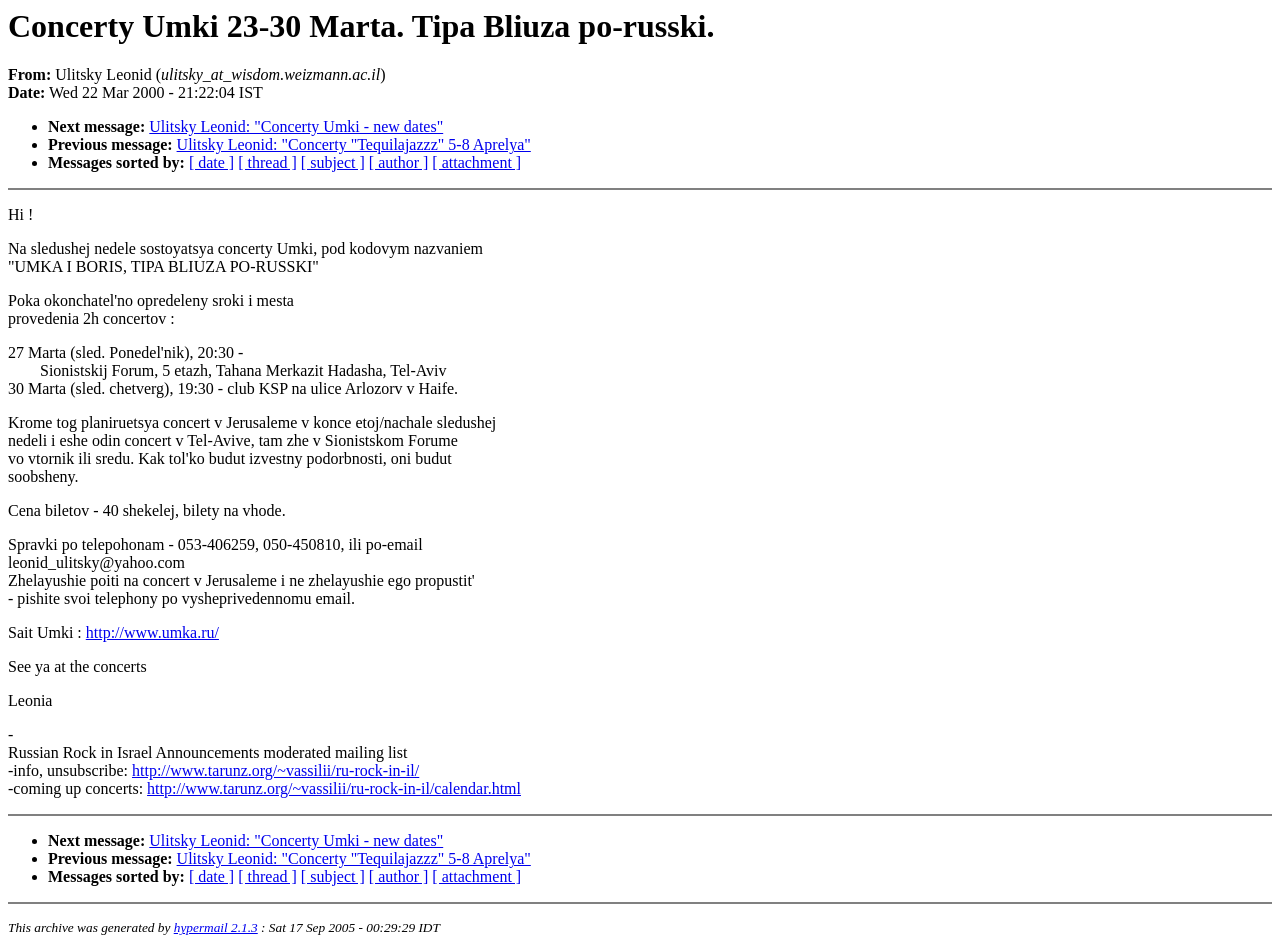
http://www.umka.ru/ (152, 632)
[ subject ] (333, 162)
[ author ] (399, 162)
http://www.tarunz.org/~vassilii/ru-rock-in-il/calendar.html (334, 788)
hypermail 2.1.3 (216, 927)
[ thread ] (267, 162)
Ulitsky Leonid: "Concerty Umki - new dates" (296, 126)
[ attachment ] (476, 162)
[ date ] (211, 162)
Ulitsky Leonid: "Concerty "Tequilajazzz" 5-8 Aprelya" (354, 144)
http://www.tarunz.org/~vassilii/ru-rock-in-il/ (275, 770)
